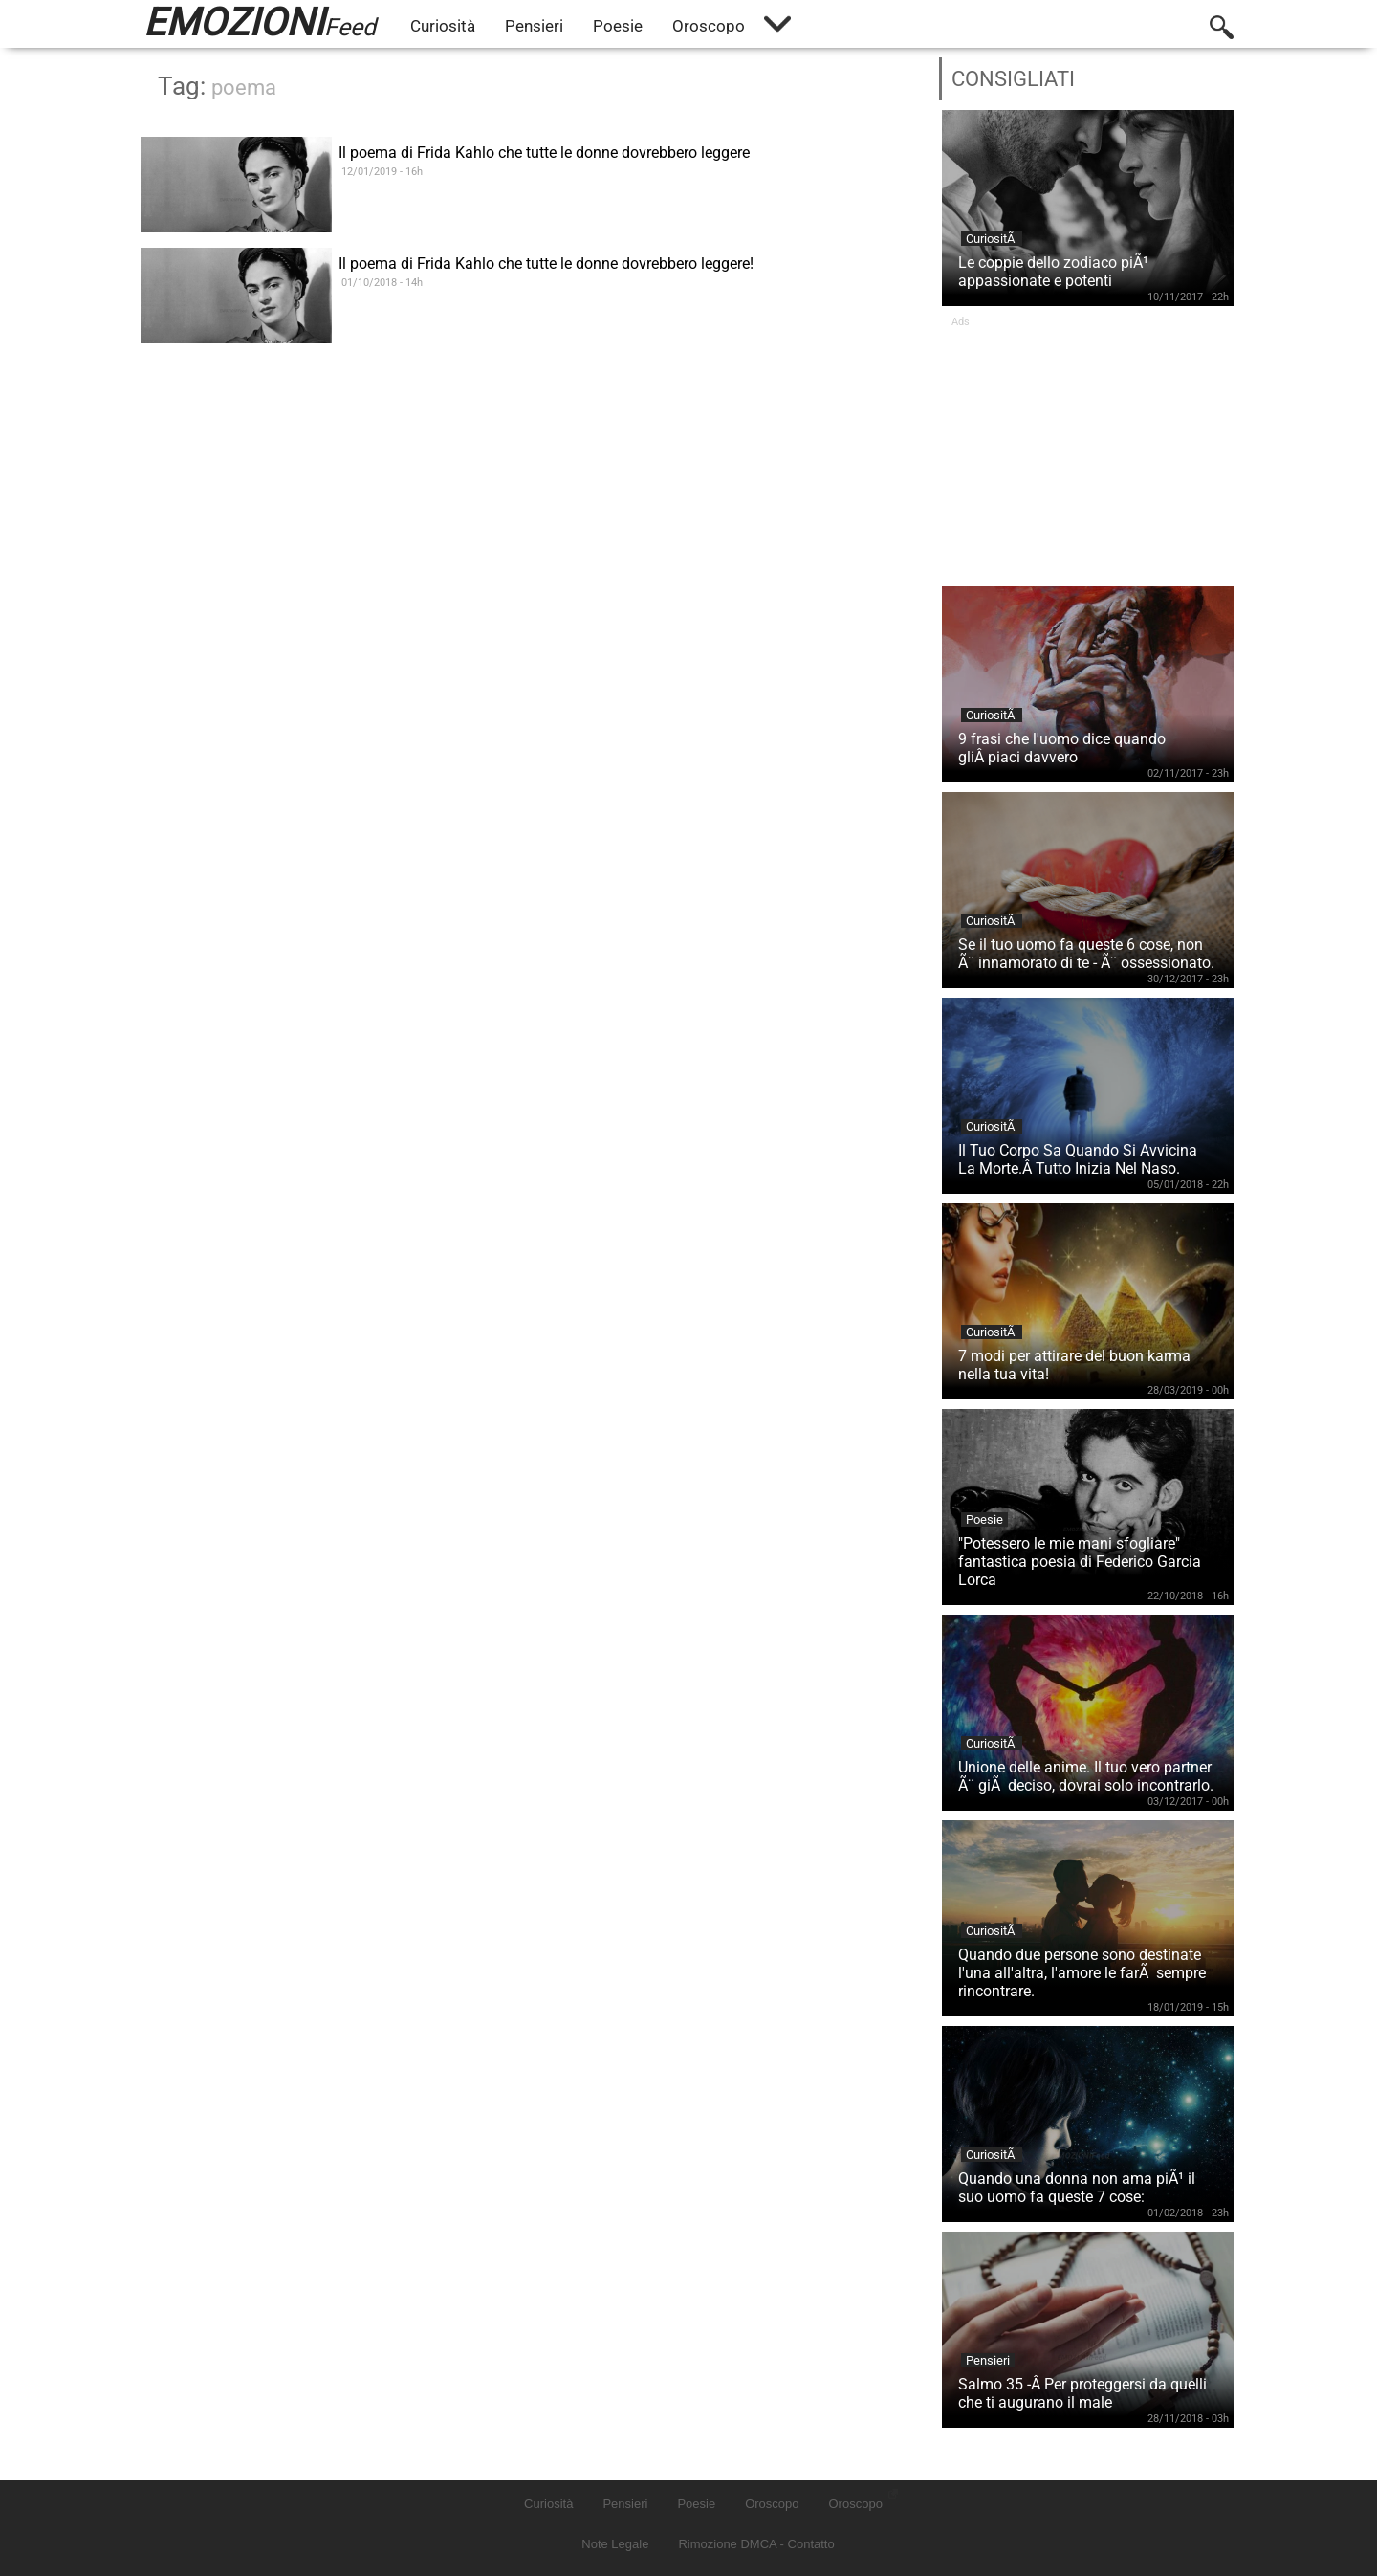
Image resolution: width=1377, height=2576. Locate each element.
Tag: (217, 86)
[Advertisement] (1088, 447)
